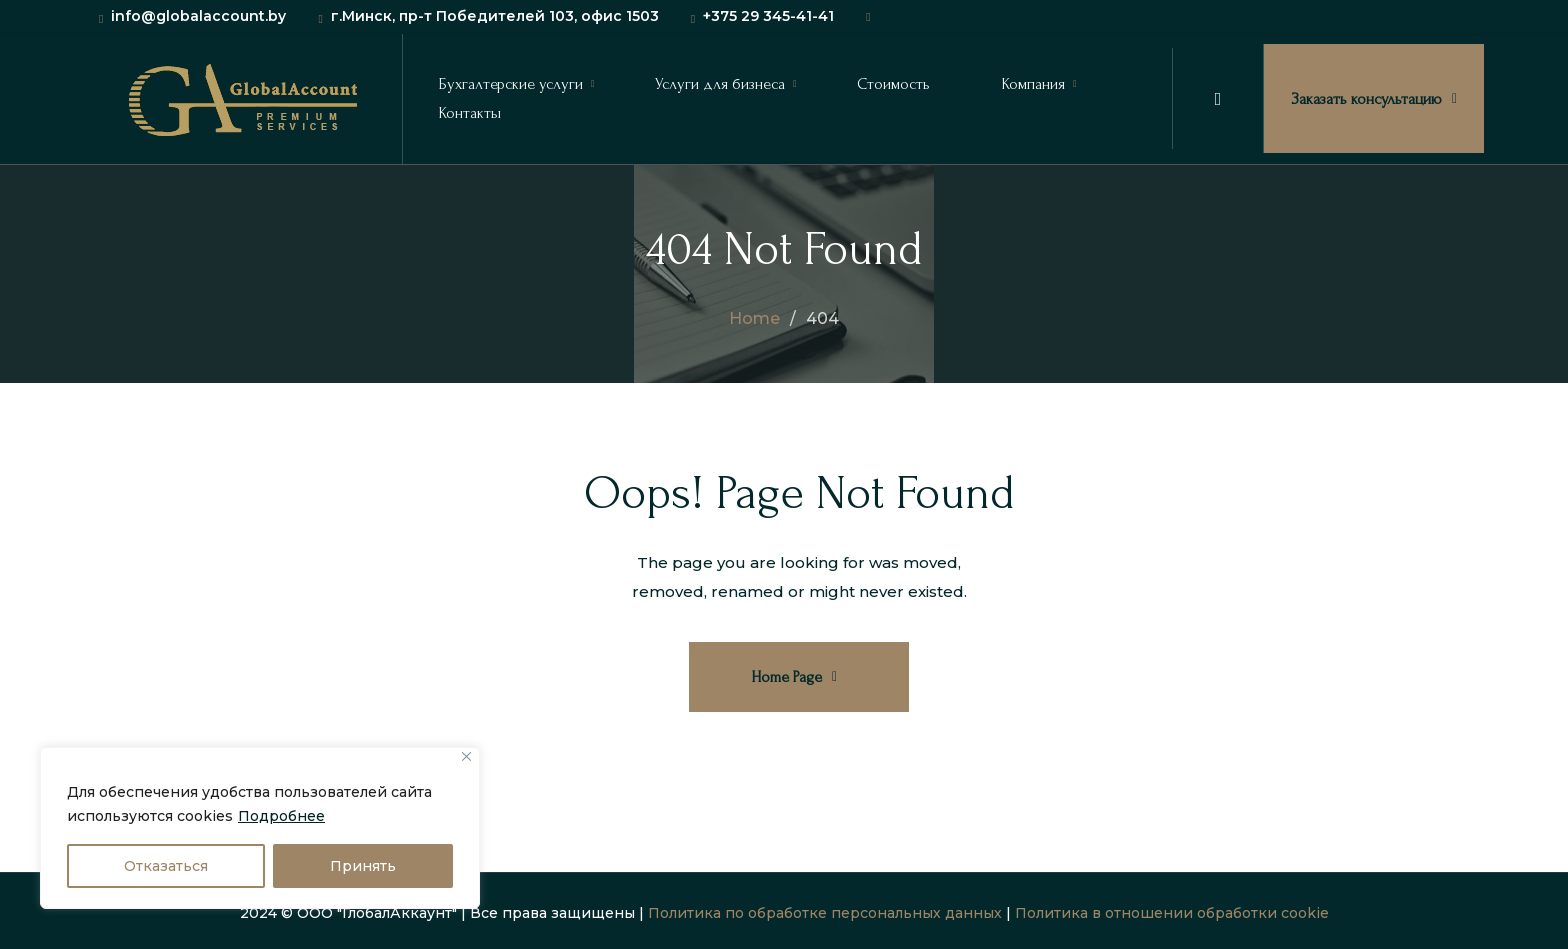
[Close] (466, 756)
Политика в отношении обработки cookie (1172, 913)
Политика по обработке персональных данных (825, 913)
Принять (363, 866)
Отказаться (166, 866)
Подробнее (281, 816)
